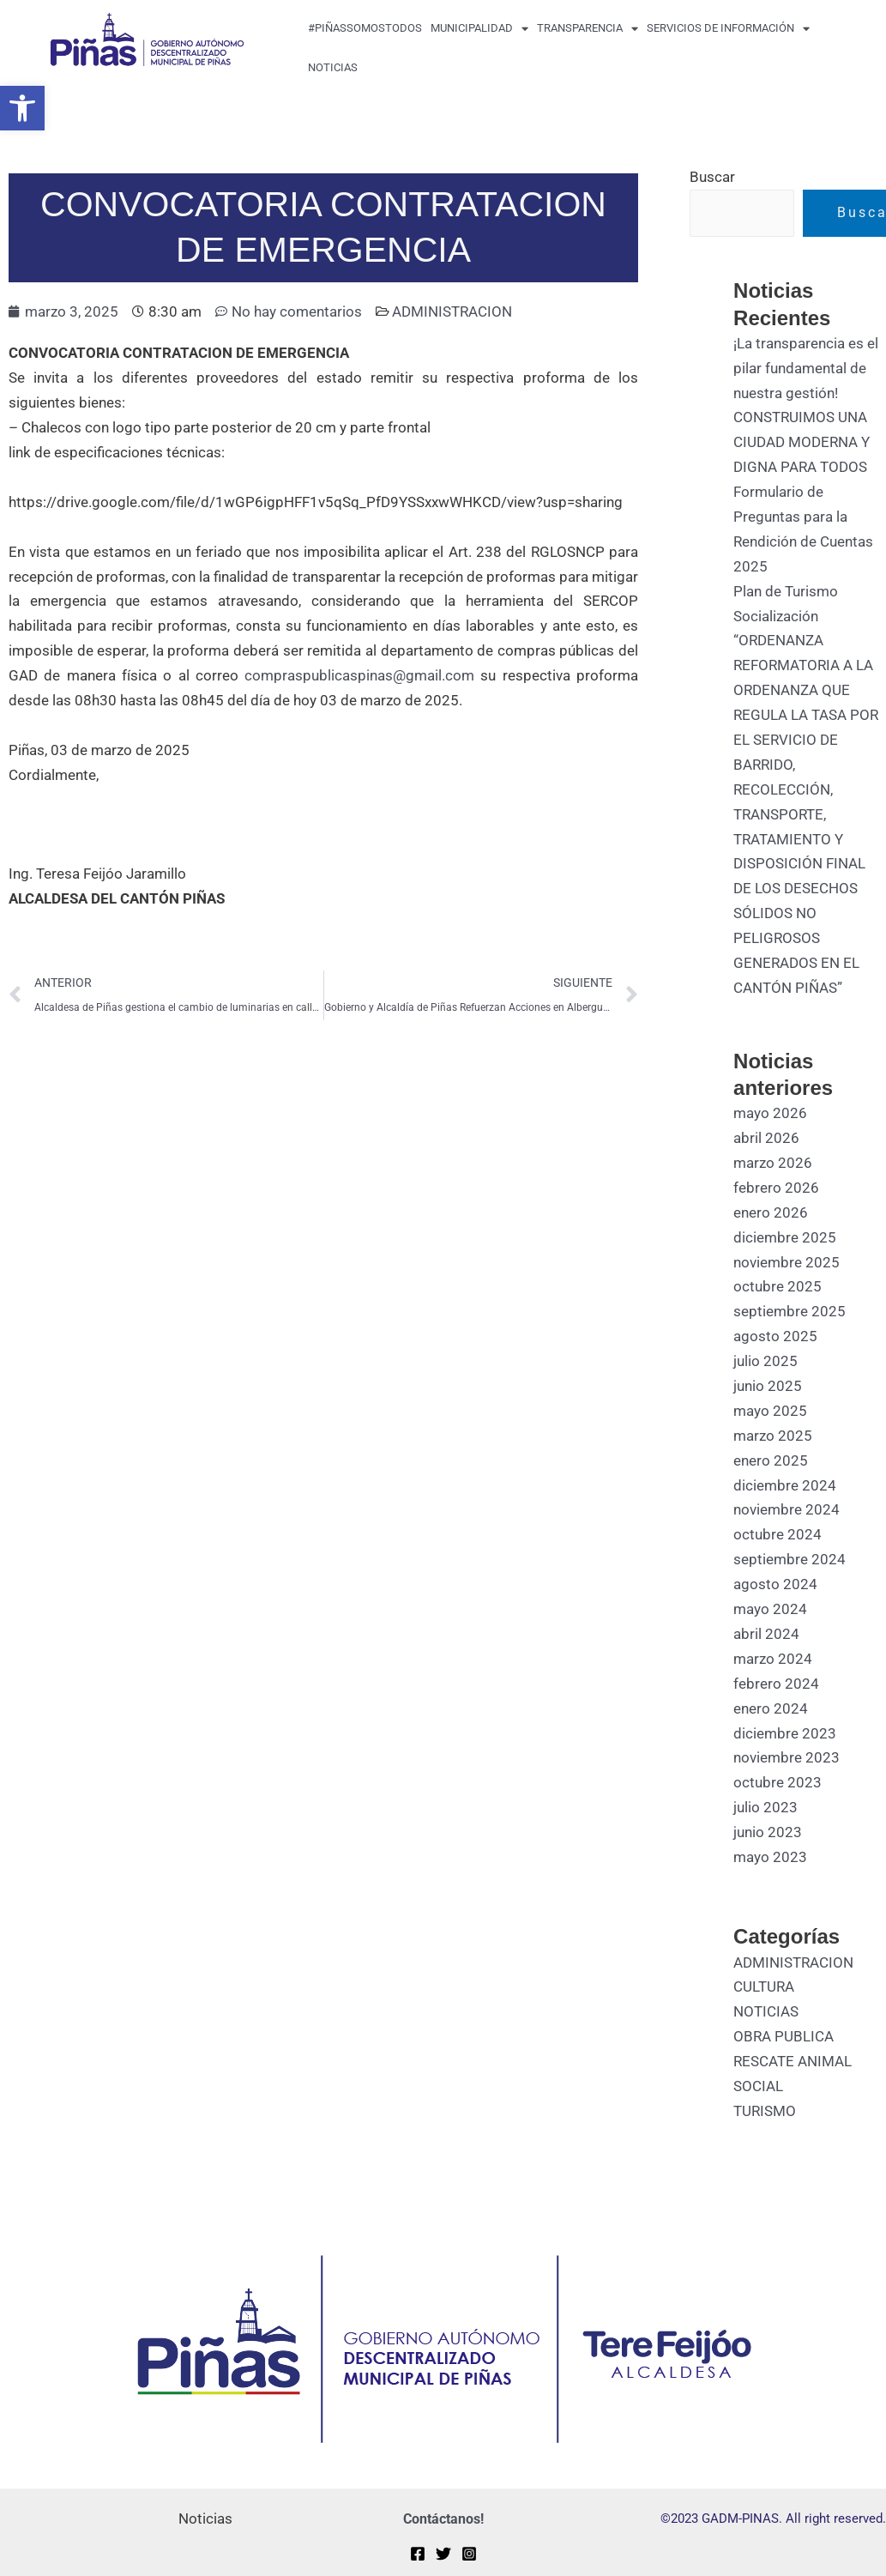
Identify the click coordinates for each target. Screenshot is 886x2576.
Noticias (333, 67)
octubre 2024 (777, 1534)
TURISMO (764, 2110)
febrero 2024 (776, 1683)
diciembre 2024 (784, 1485)
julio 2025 (765, 1361)
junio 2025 (767, 1385)
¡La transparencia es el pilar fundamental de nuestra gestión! (805, 368)
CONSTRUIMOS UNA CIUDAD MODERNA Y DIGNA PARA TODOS (801, 441)
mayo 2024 (770, 1609)
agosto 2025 (775, 1336)
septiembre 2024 (789, 1559)
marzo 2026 (772, 1162)
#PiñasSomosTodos (365, 27)
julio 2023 (765, 1807)
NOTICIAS (766, 2011)
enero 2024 (770, 1708)
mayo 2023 (770, 1856)
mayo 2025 (770, 1410)
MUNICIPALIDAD (479, 29)
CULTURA (763, 1986)
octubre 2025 (777, 1286)
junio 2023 (767, 1832)
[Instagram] (469, 2553)
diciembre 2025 (784, 1237)
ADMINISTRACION (452, 311)
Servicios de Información (728, 29)
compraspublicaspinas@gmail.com (359, 675)
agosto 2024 (775, 1584)
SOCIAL (758, 2086)
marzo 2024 (772, 1658)
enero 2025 (770, 1460)
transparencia (587, 29)
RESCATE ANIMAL (792, 2061)
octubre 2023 (777, 1782)
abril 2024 (766, 1633)
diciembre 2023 (784, 1733)
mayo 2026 (770, 1113)
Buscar (712, 176)
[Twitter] (443, 2553)
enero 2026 (770, 1212)
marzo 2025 (772, 1435)
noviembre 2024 (786, 1509)
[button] (22, 108)
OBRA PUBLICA (783, 2036)
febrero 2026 (776, 1187)
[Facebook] (417, 2553)
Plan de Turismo (785, 591)
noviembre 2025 (786, 1262)
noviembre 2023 (786, 1757)
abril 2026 (766, 1137)
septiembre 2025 (789, 1311)
